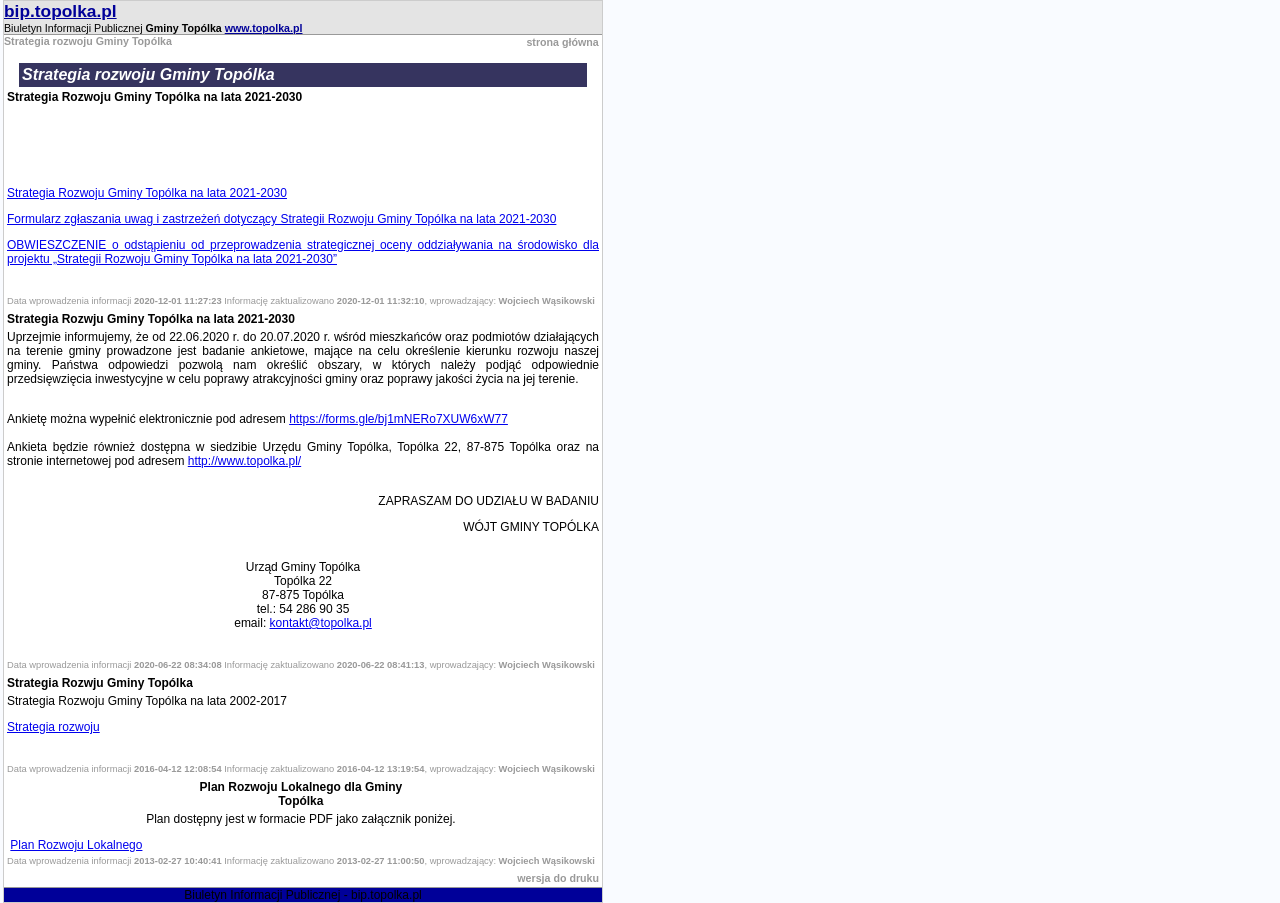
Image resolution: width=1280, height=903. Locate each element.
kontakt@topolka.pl (321, 623)
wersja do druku (558, 878)
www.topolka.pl (264, 28)
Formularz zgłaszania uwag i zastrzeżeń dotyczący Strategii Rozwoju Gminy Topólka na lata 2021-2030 (281, 219)
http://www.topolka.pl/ (244, 461)
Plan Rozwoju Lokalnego (76, 845)
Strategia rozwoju (53, 727)
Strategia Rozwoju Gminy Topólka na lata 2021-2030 (147, 193)
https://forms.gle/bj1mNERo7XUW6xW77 (398, 419)
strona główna (562, 42)
